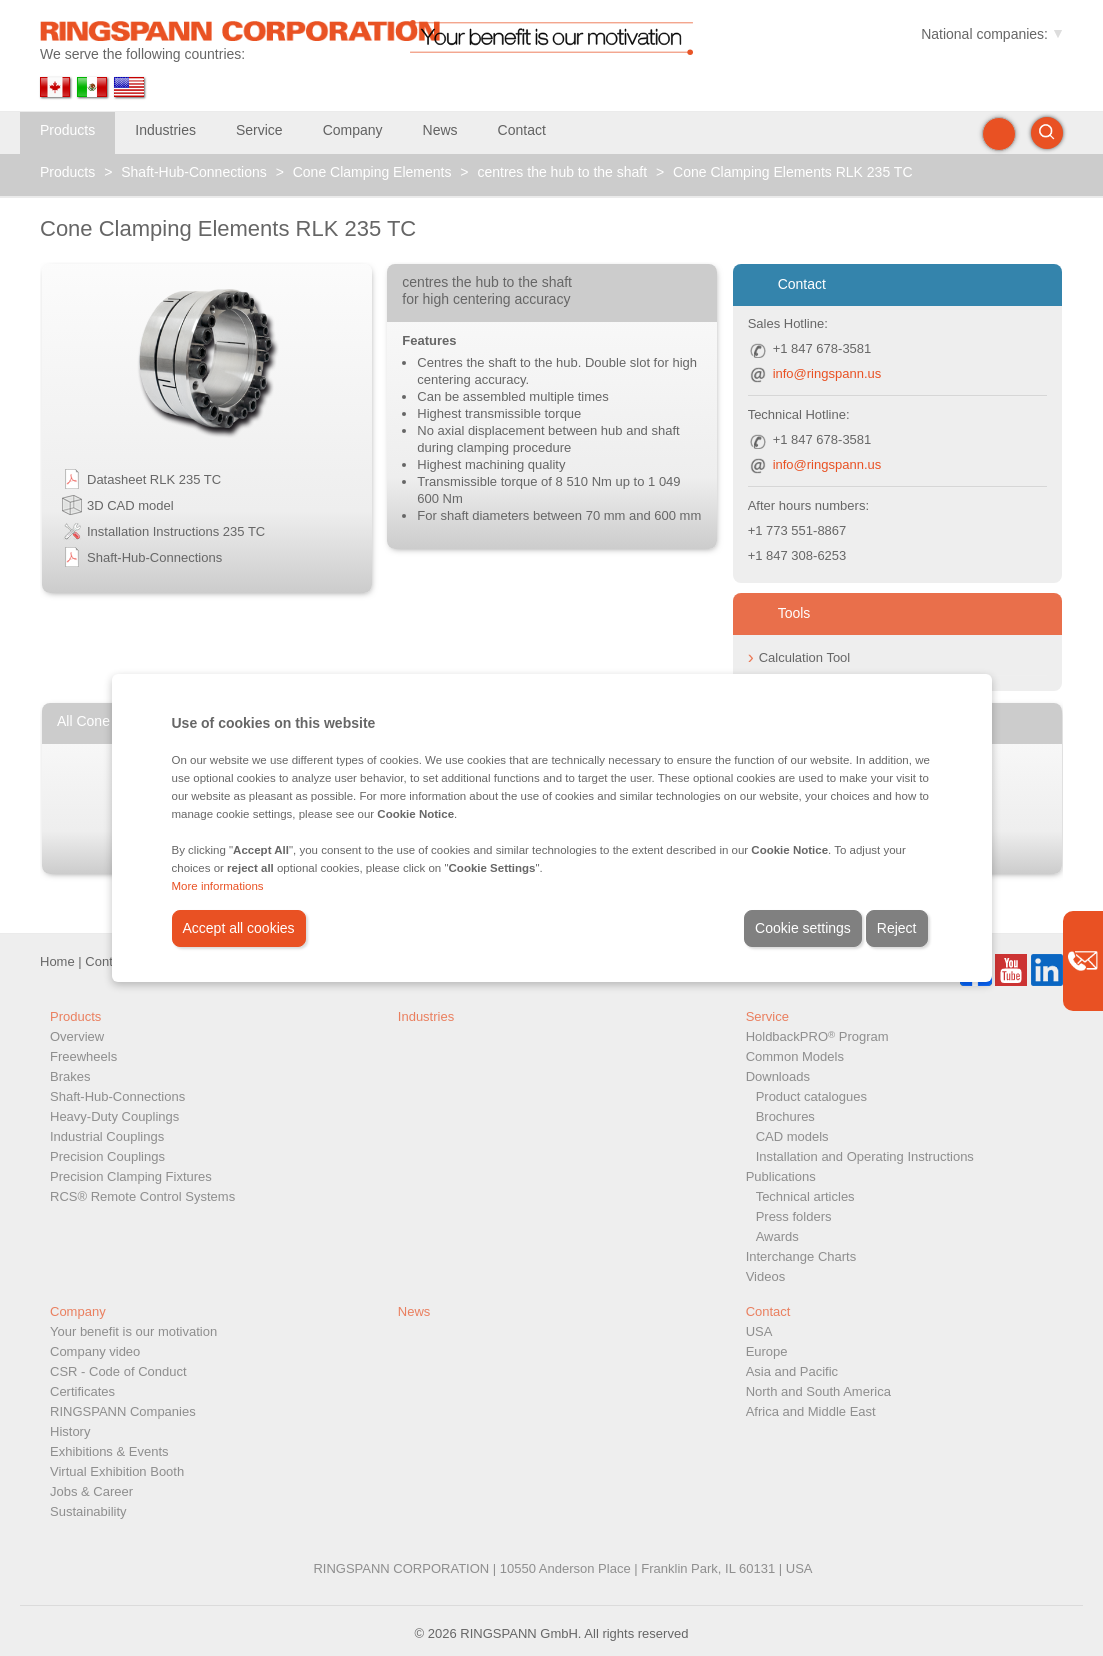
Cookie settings (803, 928)
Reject (897, 928)
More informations (218, 886)
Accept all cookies (239, 928)
